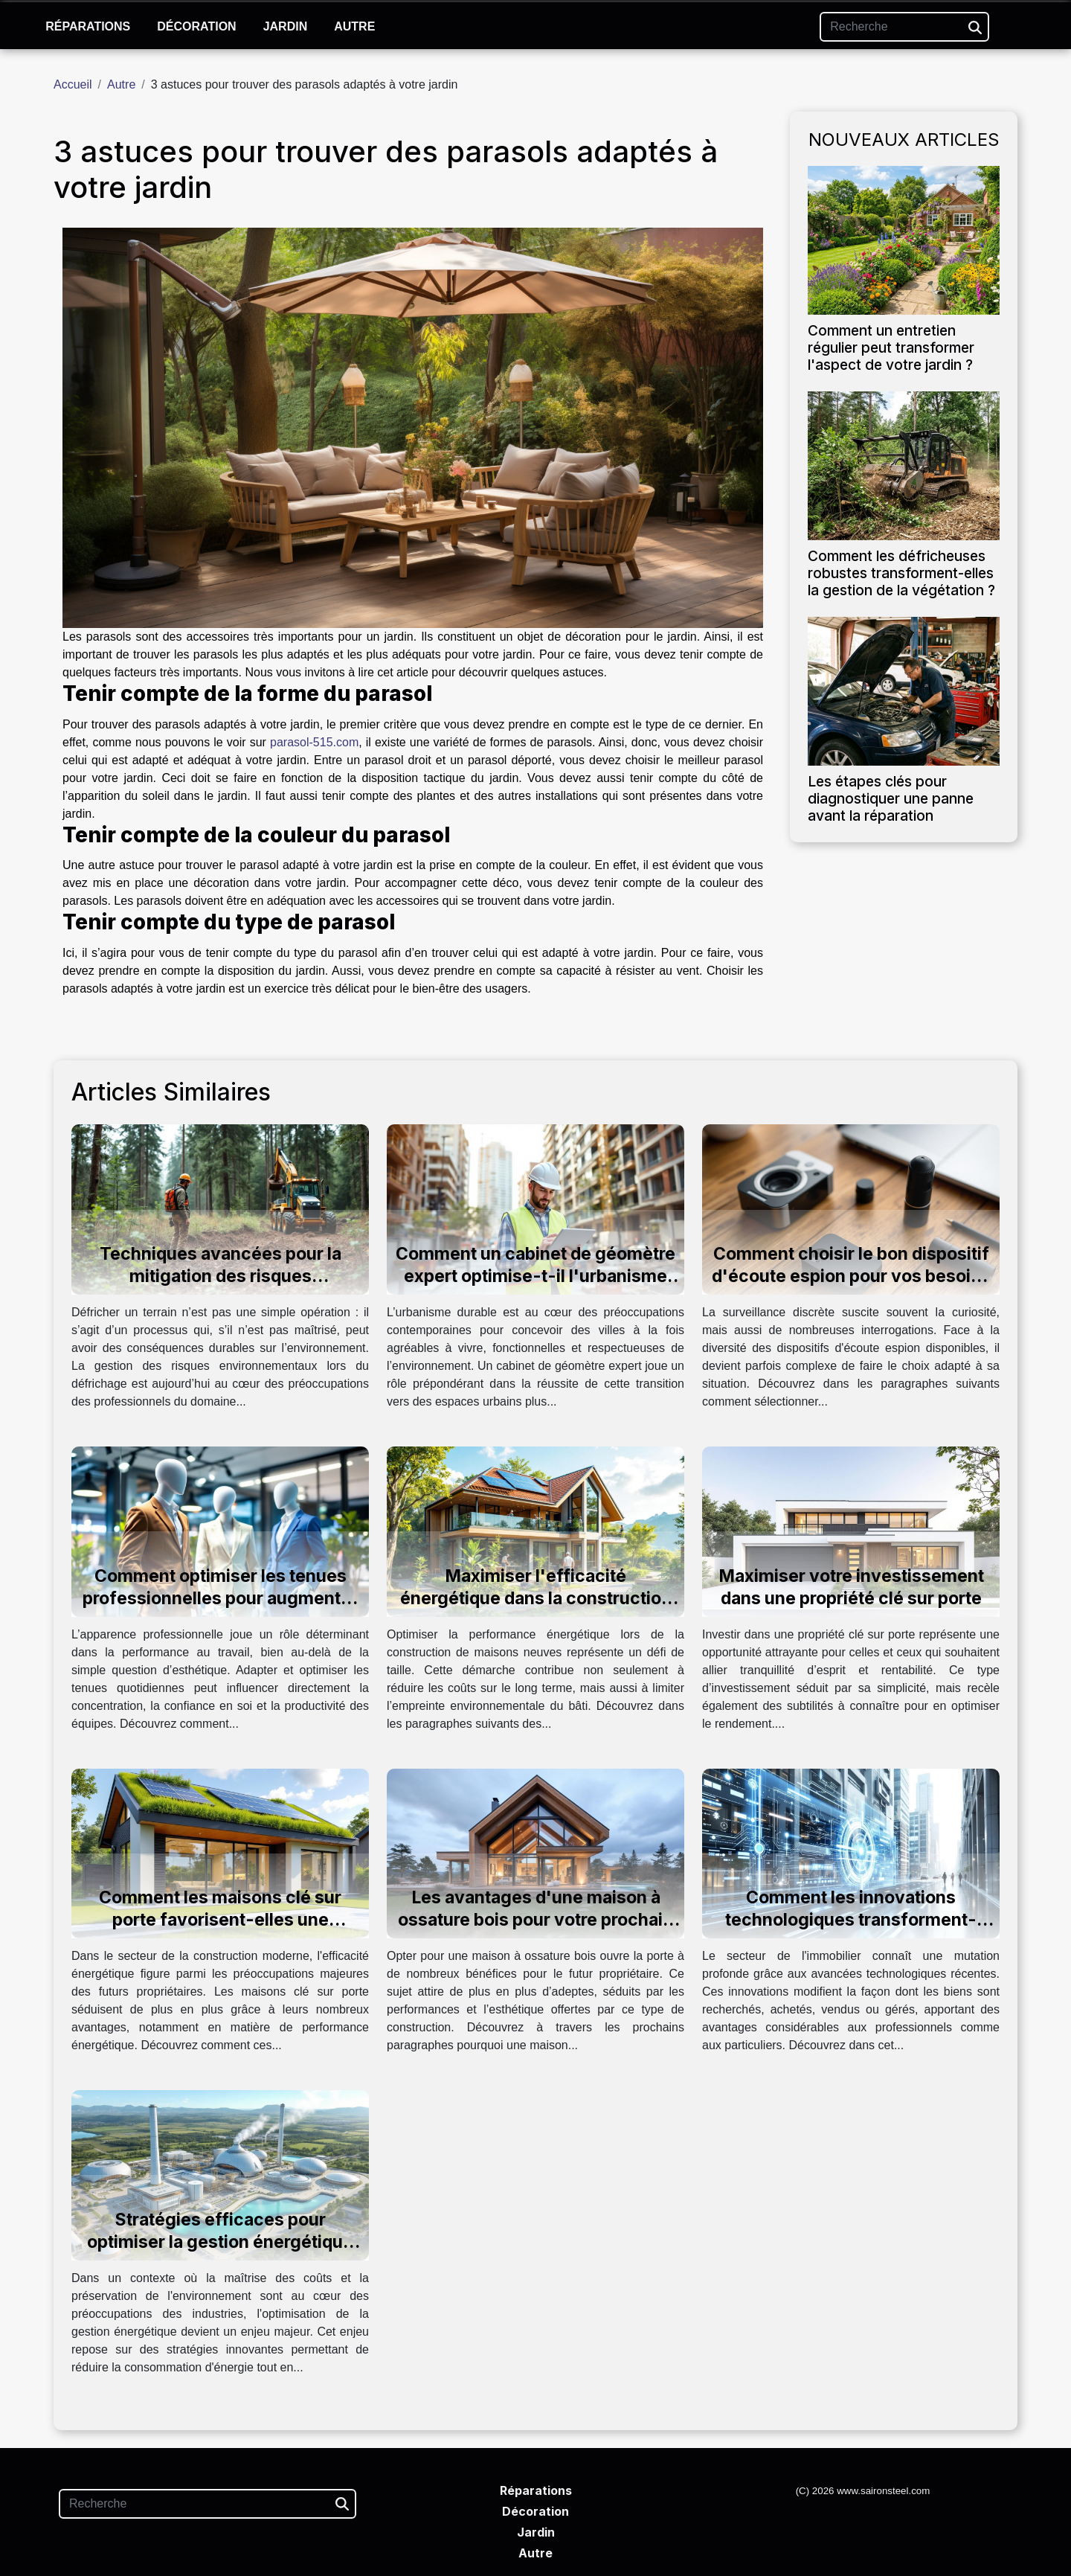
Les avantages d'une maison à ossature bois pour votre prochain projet (535, 1919)
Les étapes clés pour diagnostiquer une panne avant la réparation (891, 798)
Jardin (285, 26)
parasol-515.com (314, 742)
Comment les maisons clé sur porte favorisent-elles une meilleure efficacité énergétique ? (220, 1919)
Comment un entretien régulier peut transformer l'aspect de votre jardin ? (891, 347)
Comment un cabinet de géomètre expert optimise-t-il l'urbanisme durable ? (535, 1276)
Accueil (73, 84)
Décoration (196, 26)
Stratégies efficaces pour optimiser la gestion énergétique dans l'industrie (220, 2242)
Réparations (87, 26)
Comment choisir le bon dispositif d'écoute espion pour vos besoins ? (851, 1276)
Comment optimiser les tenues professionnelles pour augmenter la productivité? (220, 1598)
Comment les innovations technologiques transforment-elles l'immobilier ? (851, 1919)
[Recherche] (904, 27)
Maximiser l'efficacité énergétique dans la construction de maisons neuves (536, 1598)
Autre (354, 26)
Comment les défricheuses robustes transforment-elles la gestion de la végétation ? (901, 573)
